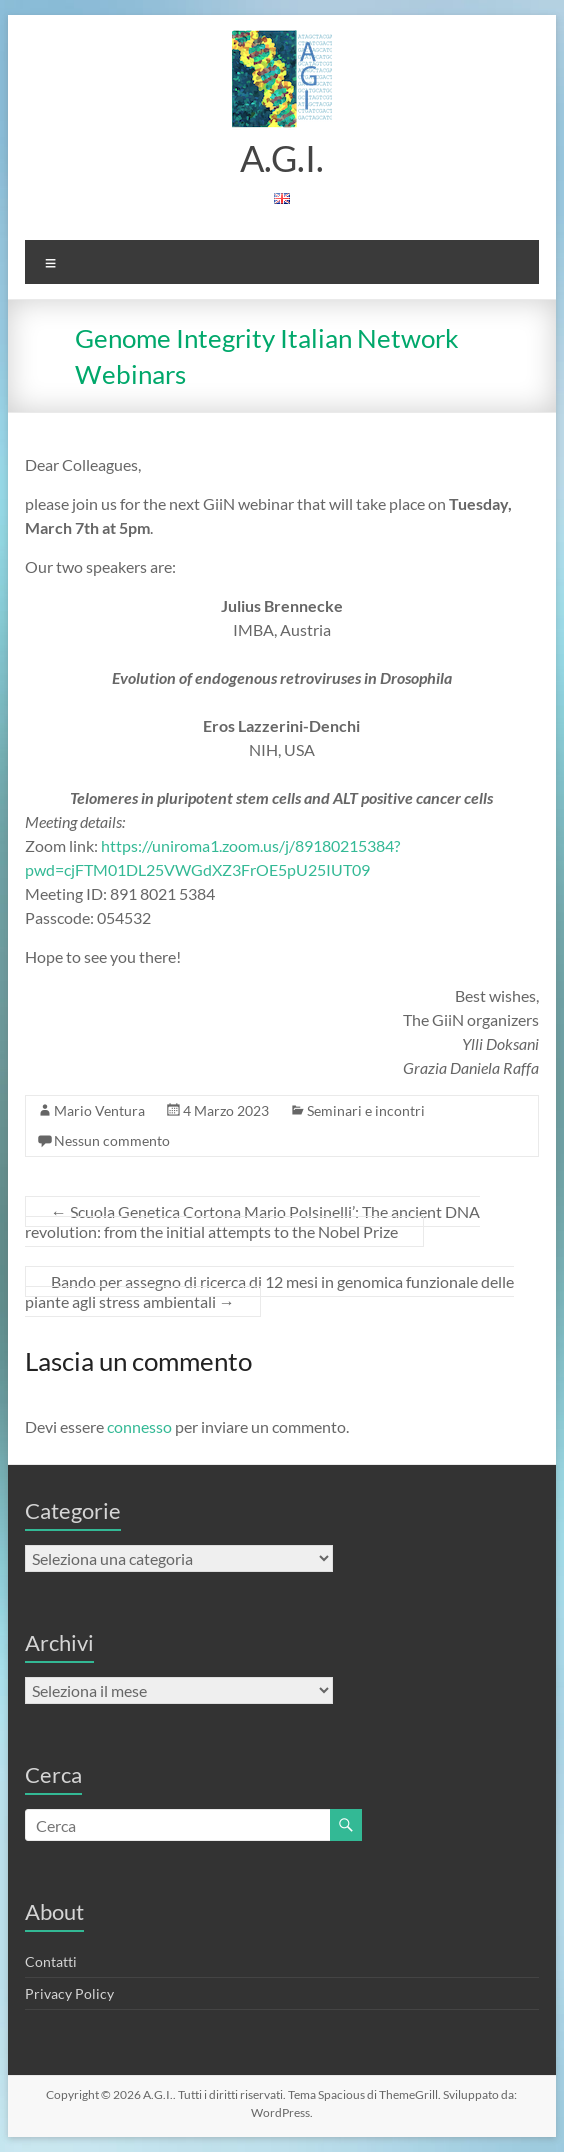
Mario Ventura (99, 1110)
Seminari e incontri (366, 1110)
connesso (139, 1426)
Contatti (51, 1961)
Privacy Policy (69, 1993)
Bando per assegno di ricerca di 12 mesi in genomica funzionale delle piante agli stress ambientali (269, 1291)
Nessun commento (112, 1140)
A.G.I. (282, 158)
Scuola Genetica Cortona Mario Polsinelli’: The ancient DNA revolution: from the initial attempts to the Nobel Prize (252, 1221)
